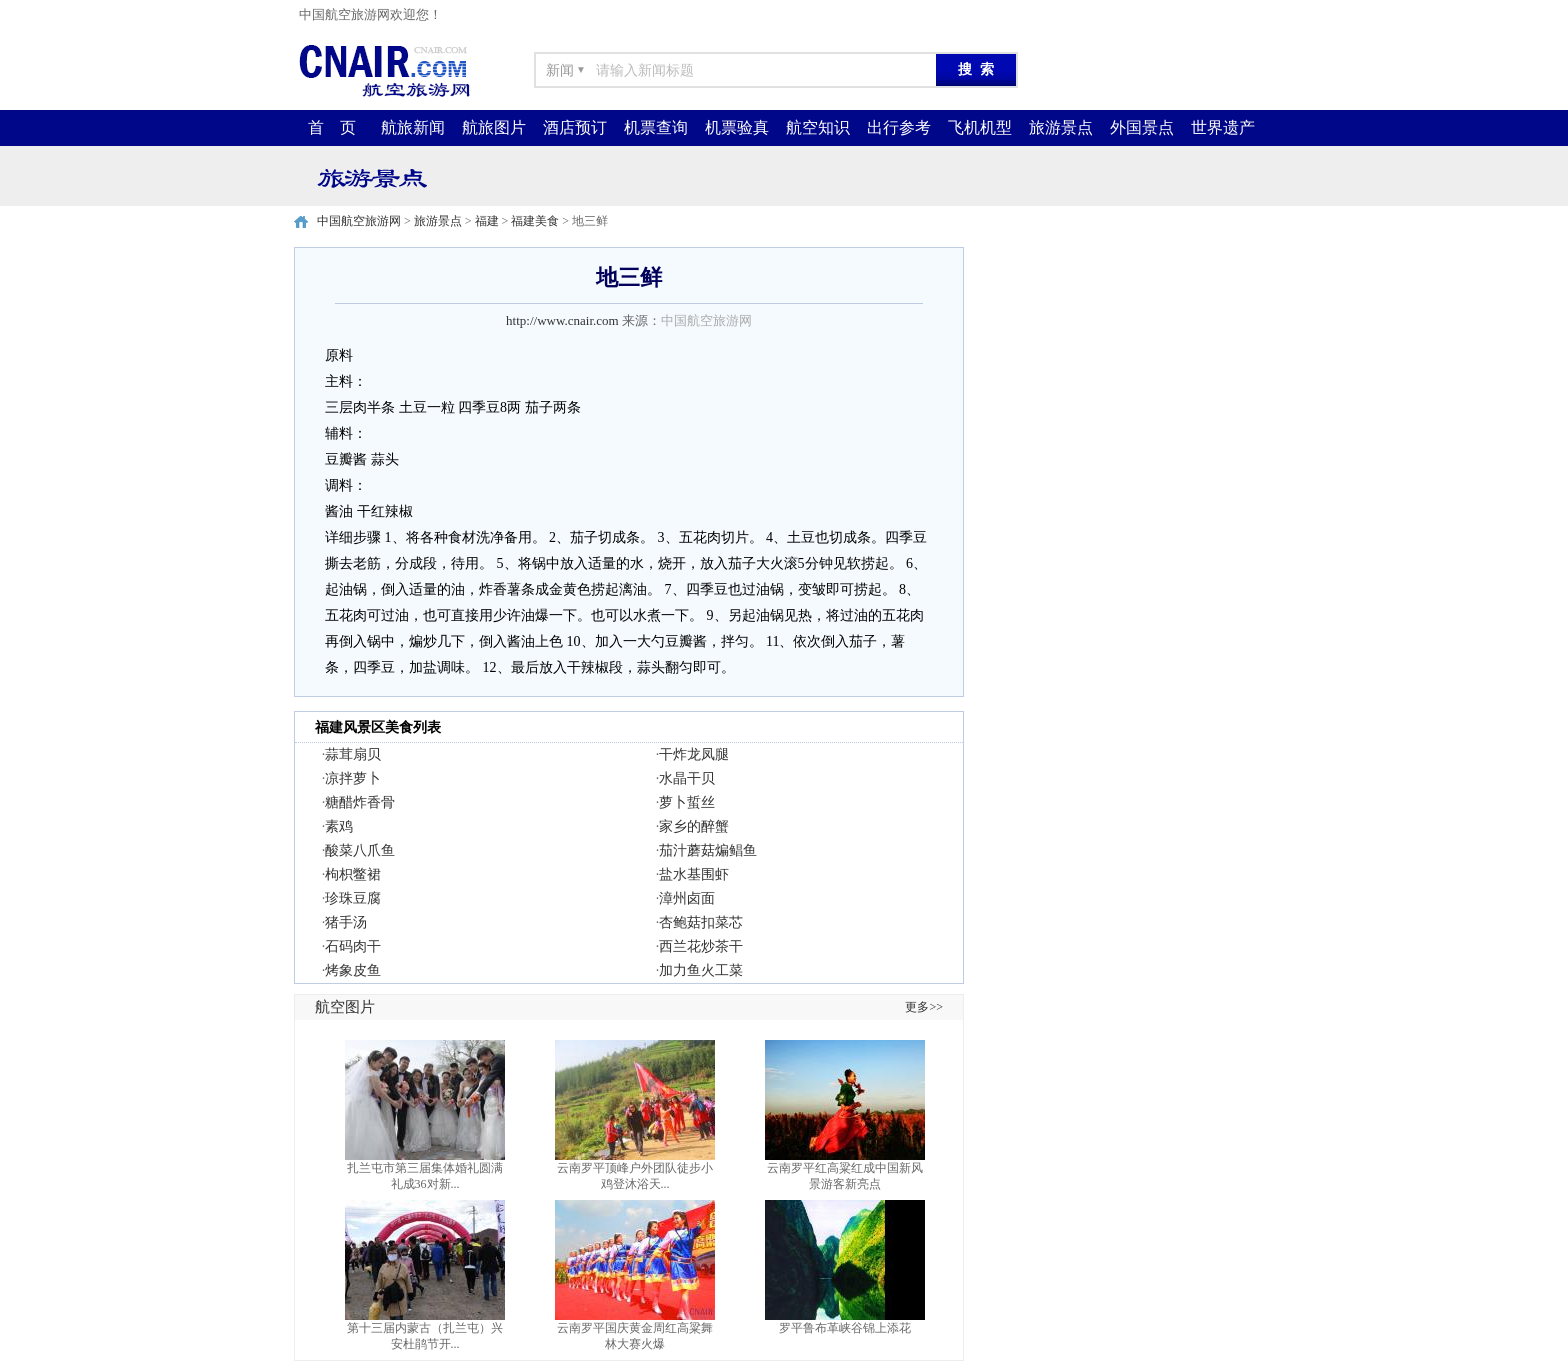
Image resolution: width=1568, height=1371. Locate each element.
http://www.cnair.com (562, 320)
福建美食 (535, 221)
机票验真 (737, 127)
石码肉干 (353, 946)
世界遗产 (1223, 127)
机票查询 (656, 127)
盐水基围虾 (694, 874)
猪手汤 (346, 922)
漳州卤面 (687, 898)
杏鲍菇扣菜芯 (701, 922)
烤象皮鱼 (353, 970)
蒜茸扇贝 (353, 754)
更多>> (924, 1007)
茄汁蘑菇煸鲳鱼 (708, 850)
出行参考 (899, 127)
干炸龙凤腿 (694, 754)
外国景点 (1142, 127)
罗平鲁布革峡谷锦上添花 (845, 1328)
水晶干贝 (687, 778)
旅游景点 (1061, 127)
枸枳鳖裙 (353, 874)
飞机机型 (980, 127)
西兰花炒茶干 (701, 946)
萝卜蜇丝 (687, 802)
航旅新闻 (413, 127)
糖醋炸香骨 (360, 802)
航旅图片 (494, 127)
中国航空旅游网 (359, 221)
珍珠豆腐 (353, 898)
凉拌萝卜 (353, 778)
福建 (487, 221)
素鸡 (339, 826)
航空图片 (345, 1007)
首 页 (332, 127)
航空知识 (818, 127)
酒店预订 (575, 127)
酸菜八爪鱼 (360, 850)
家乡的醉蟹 (694, 826)
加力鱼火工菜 (701, 970)
